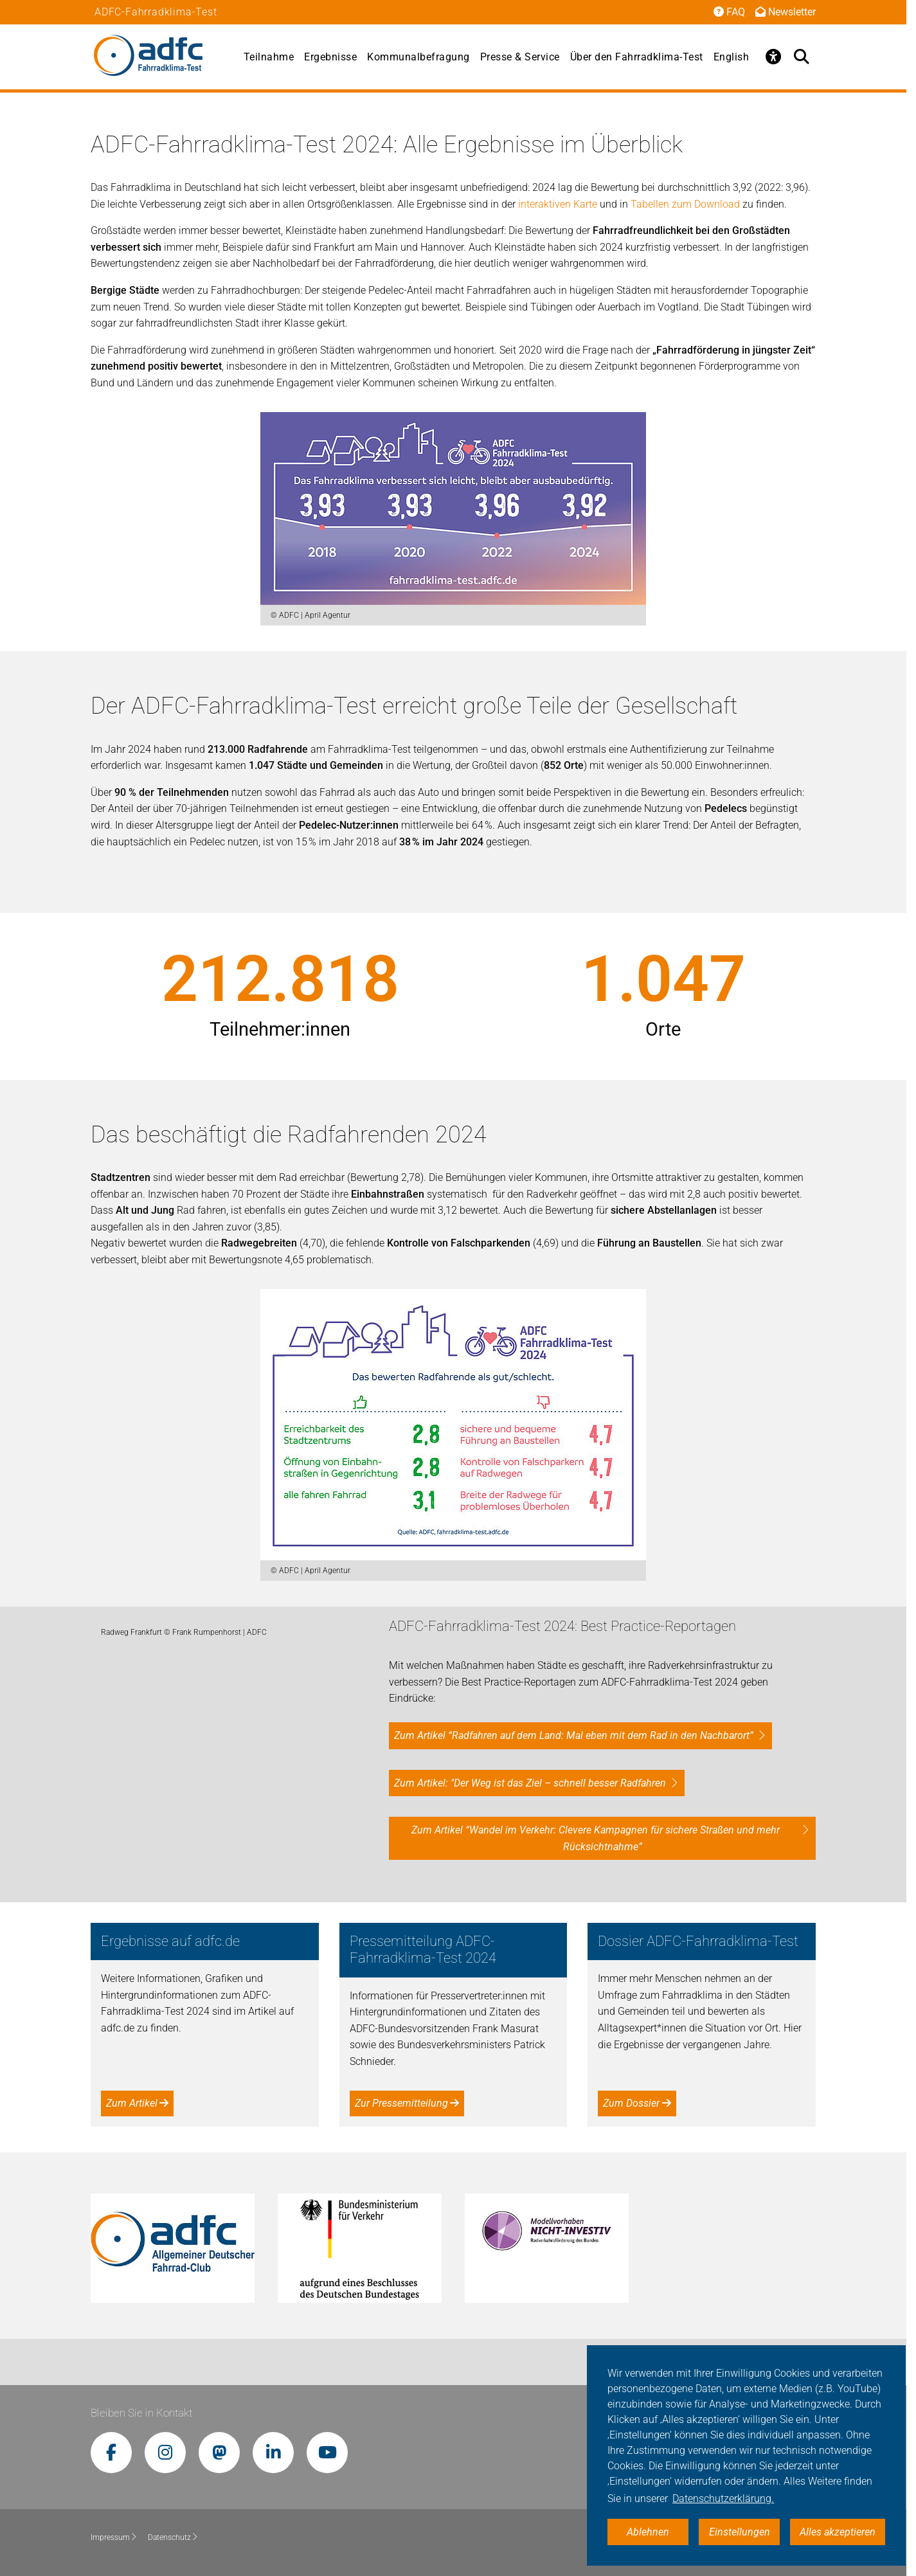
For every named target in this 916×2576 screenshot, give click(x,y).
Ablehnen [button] (648, 2532)
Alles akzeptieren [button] (838, 2532)
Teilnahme (269, 57)
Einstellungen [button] (739, 2532)
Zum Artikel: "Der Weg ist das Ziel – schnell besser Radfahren (530, 1783)
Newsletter (785, 12)
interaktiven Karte (557, 204)
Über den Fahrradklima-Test (636, 57)
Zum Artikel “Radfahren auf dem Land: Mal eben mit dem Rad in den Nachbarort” (573, 1735)
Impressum (114, 2537)
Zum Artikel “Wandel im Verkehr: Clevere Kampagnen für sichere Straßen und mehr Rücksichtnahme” (595, 1838)
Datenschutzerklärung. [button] (723, 2498)
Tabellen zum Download (685, 204)
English (732, 57)
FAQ (729, 12)
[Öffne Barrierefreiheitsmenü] (773, 56)
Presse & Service (520, 57)
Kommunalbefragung (418, 57)
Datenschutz (173, 2537)
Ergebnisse (330, 57)
